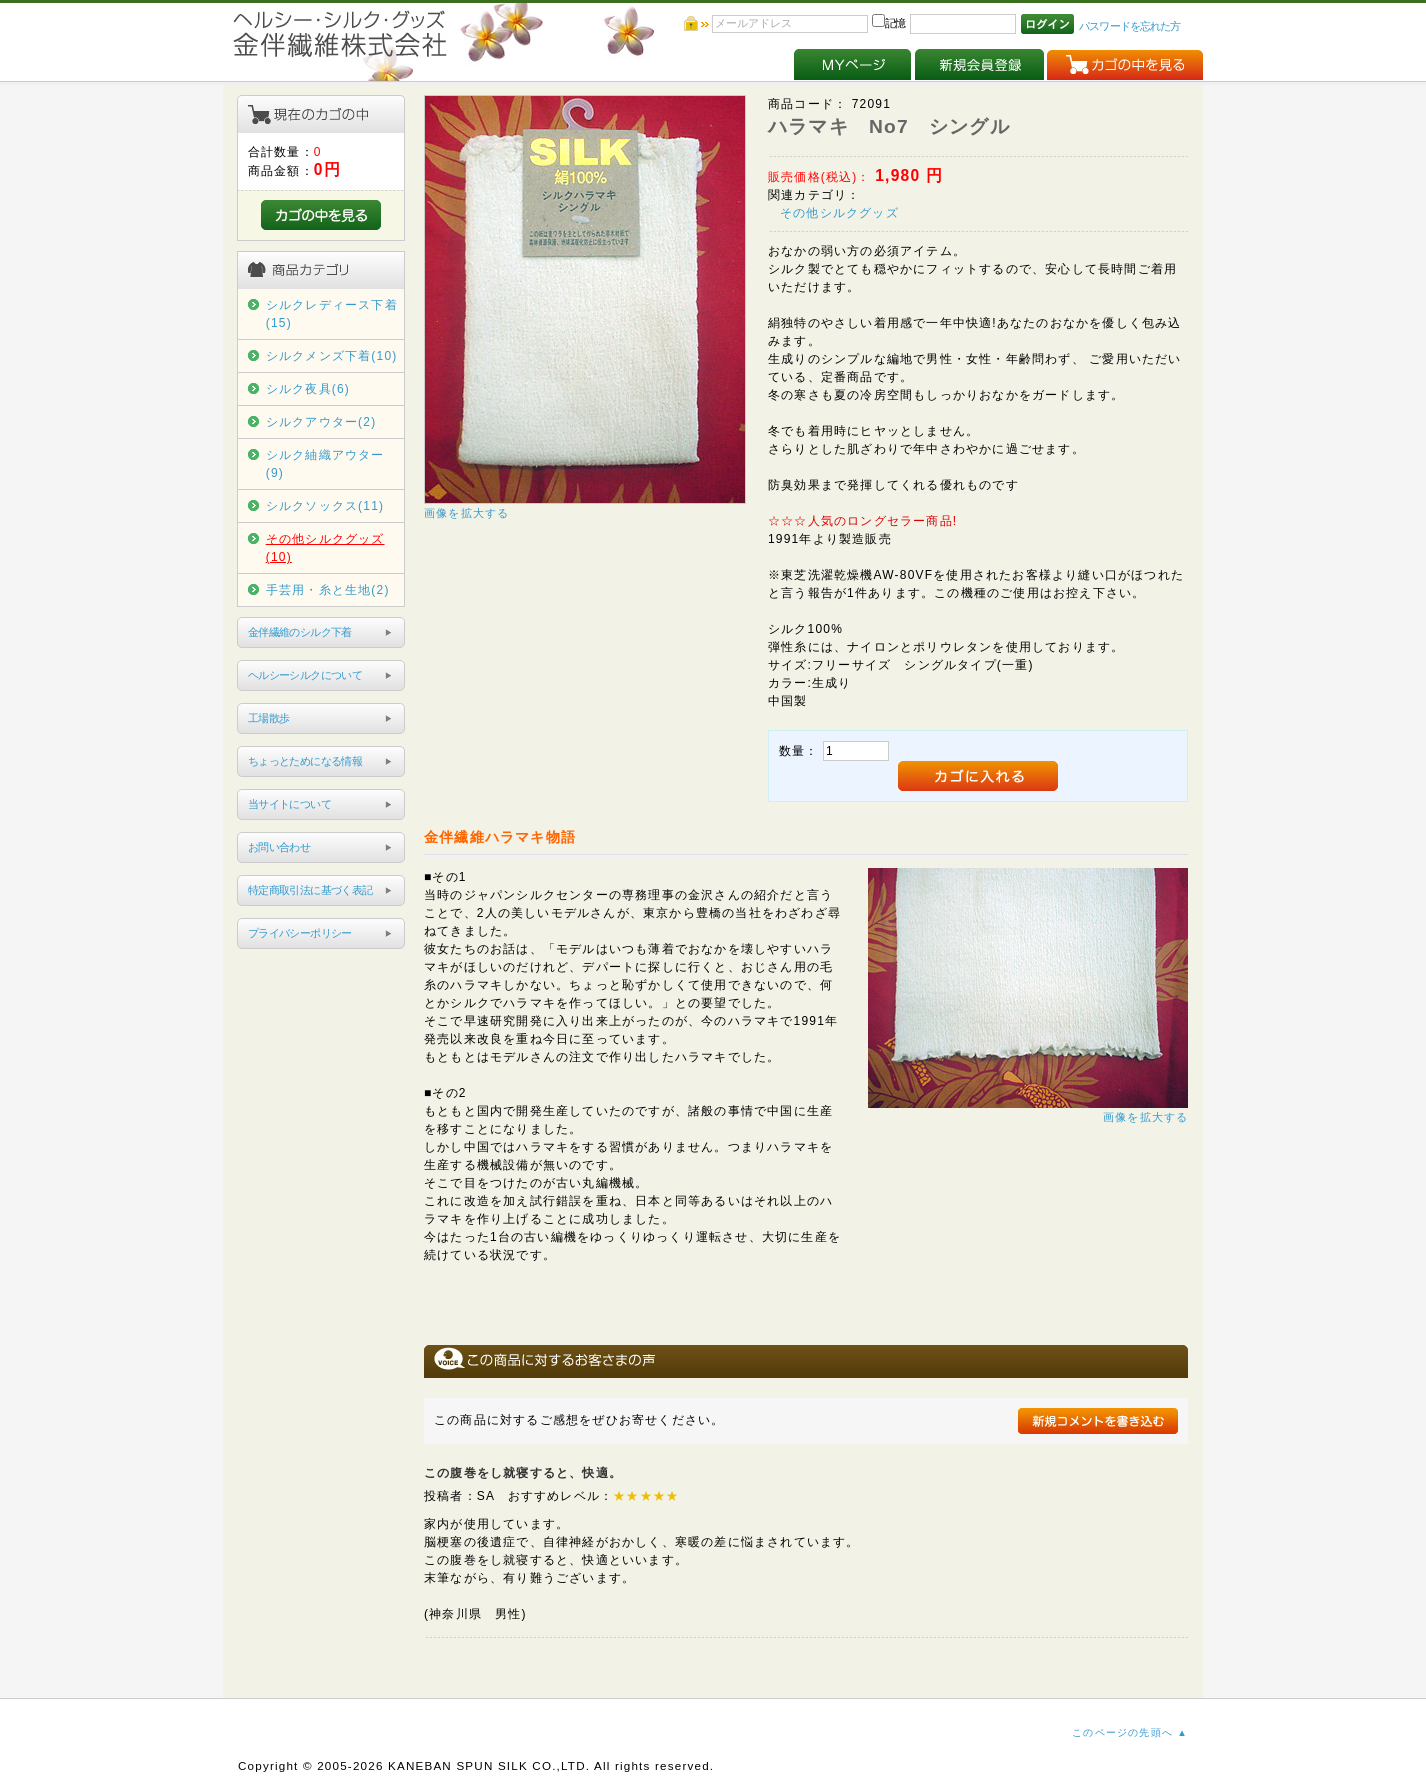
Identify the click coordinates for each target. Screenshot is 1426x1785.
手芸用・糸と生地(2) (328, 590)
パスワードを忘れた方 (1129, 26)
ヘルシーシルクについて (305, 675)
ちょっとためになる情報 (305, 761)
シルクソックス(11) (325, 506)
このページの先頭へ (1122, 1732)
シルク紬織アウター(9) (325, 464)
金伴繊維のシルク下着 (300, 632)
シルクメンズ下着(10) (332, 356)
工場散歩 (269, 718)
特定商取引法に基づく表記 (310, 890)
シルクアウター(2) (321, 422)
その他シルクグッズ (839, 213)
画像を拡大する (466, 513)
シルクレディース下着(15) (332, 314)
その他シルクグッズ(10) (325, 548)
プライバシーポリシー (300, 933)
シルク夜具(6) (308, 389)
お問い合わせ (279, 847)
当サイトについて (289, 804)
